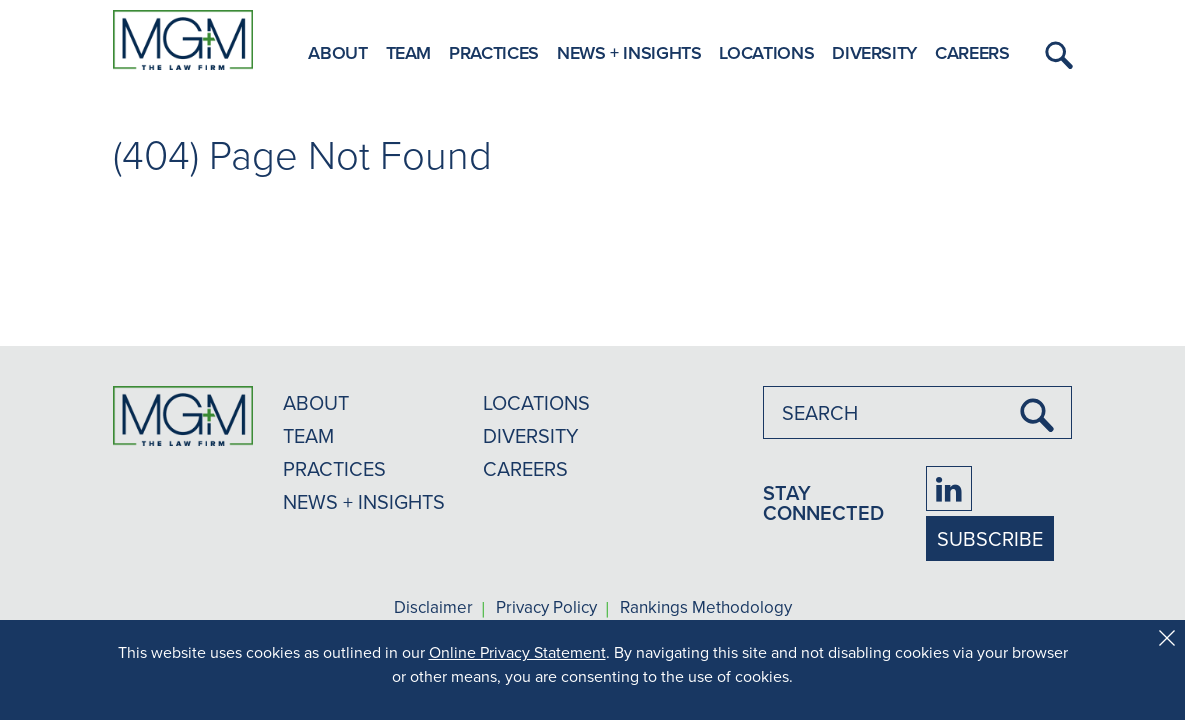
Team (409, 52)
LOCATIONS (536, 402)
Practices (494, 52)
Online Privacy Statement (517, 652)
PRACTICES (334, 468)
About (337, 52)
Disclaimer (433, 608)
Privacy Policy (546, 608)
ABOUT (316, 402)
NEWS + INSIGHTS (364, 501)
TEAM (308, 435)
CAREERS (525, 468)
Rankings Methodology (706, 608)
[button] (1056, 55)
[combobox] (917, 412)
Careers (972, 52)
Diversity (874, 52)
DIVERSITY (531, 435)
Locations (766, 52)
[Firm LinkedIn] (949, 488)
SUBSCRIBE (990, 538)
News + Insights (629, 52)
